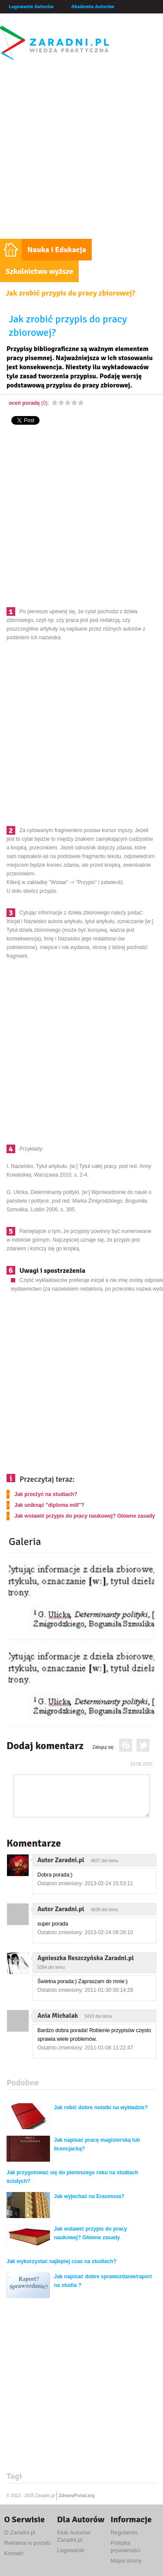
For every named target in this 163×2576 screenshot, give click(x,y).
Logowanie (70, 2550)
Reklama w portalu (27, 2543)
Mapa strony (126, 2560)
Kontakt (13, 2553)
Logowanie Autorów (31, 6)
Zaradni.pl (44, 2495)
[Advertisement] (81, 153)
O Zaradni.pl (19, 2532)
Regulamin (123, 2532)
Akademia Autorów (92, 6)
